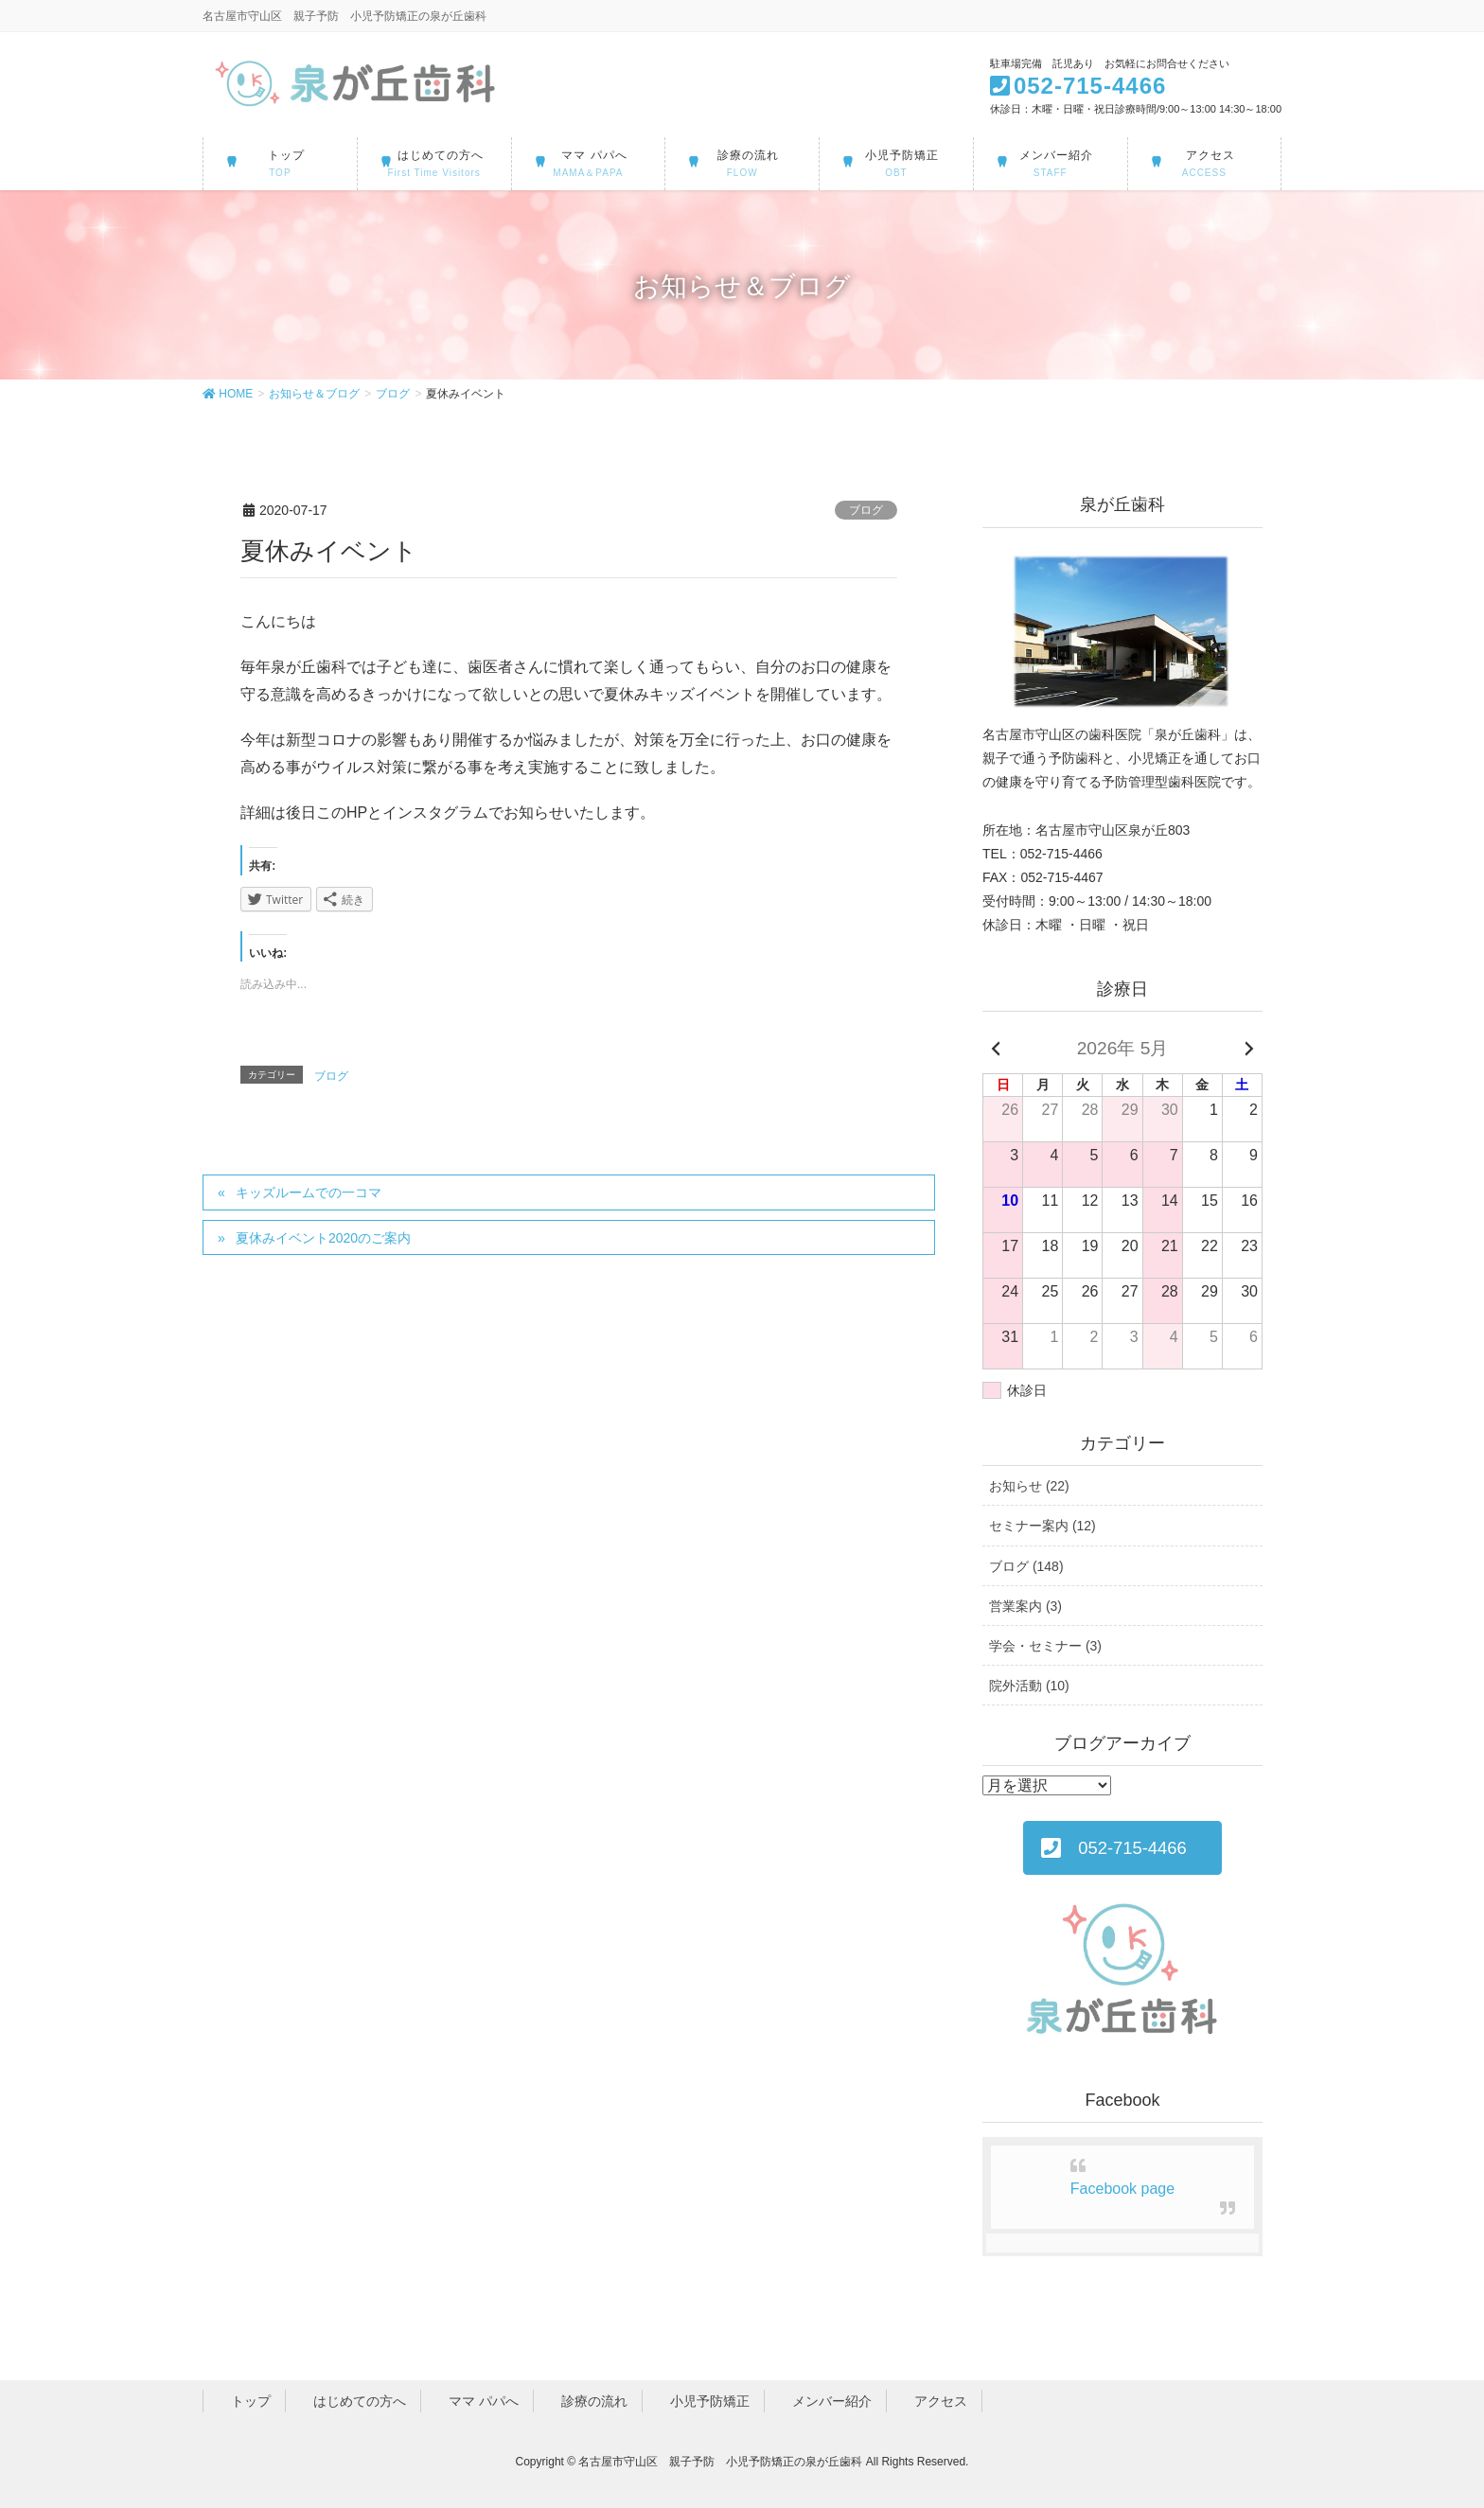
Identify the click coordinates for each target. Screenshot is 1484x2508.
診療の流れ (587, 2401)
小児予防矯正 (703, 2401)
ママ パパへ (477, 2401)
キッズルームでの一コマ (308, 1192)
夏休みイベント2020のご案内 (323, 1237)
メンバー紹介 (825, 2401)
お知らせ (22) (1029, 1485)
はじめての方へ (353, 2401)
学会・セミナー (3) (1045, 1645)
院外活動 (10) (1029, 1685)
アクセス (934, 2401)
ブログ (866, 510)
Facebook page (1122, 2189)
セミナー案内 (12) (1042, 1525)
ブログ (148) (1026, 1566)
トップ (244, 2401)
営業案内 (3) (1025, 1606)
